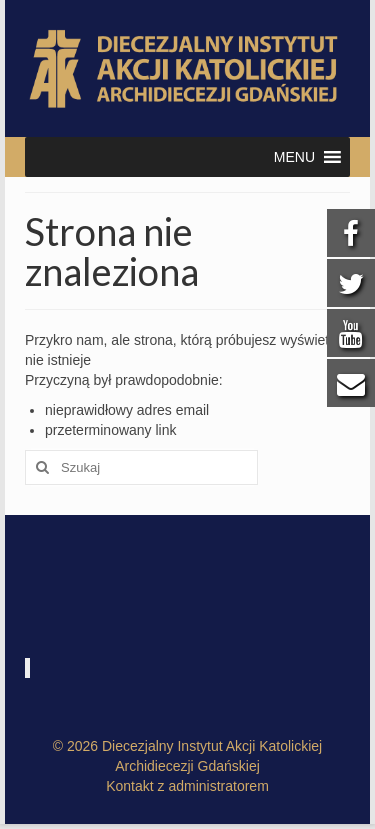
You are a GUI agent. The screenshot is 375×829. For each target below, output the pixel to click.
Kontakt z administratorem (187, 786)
